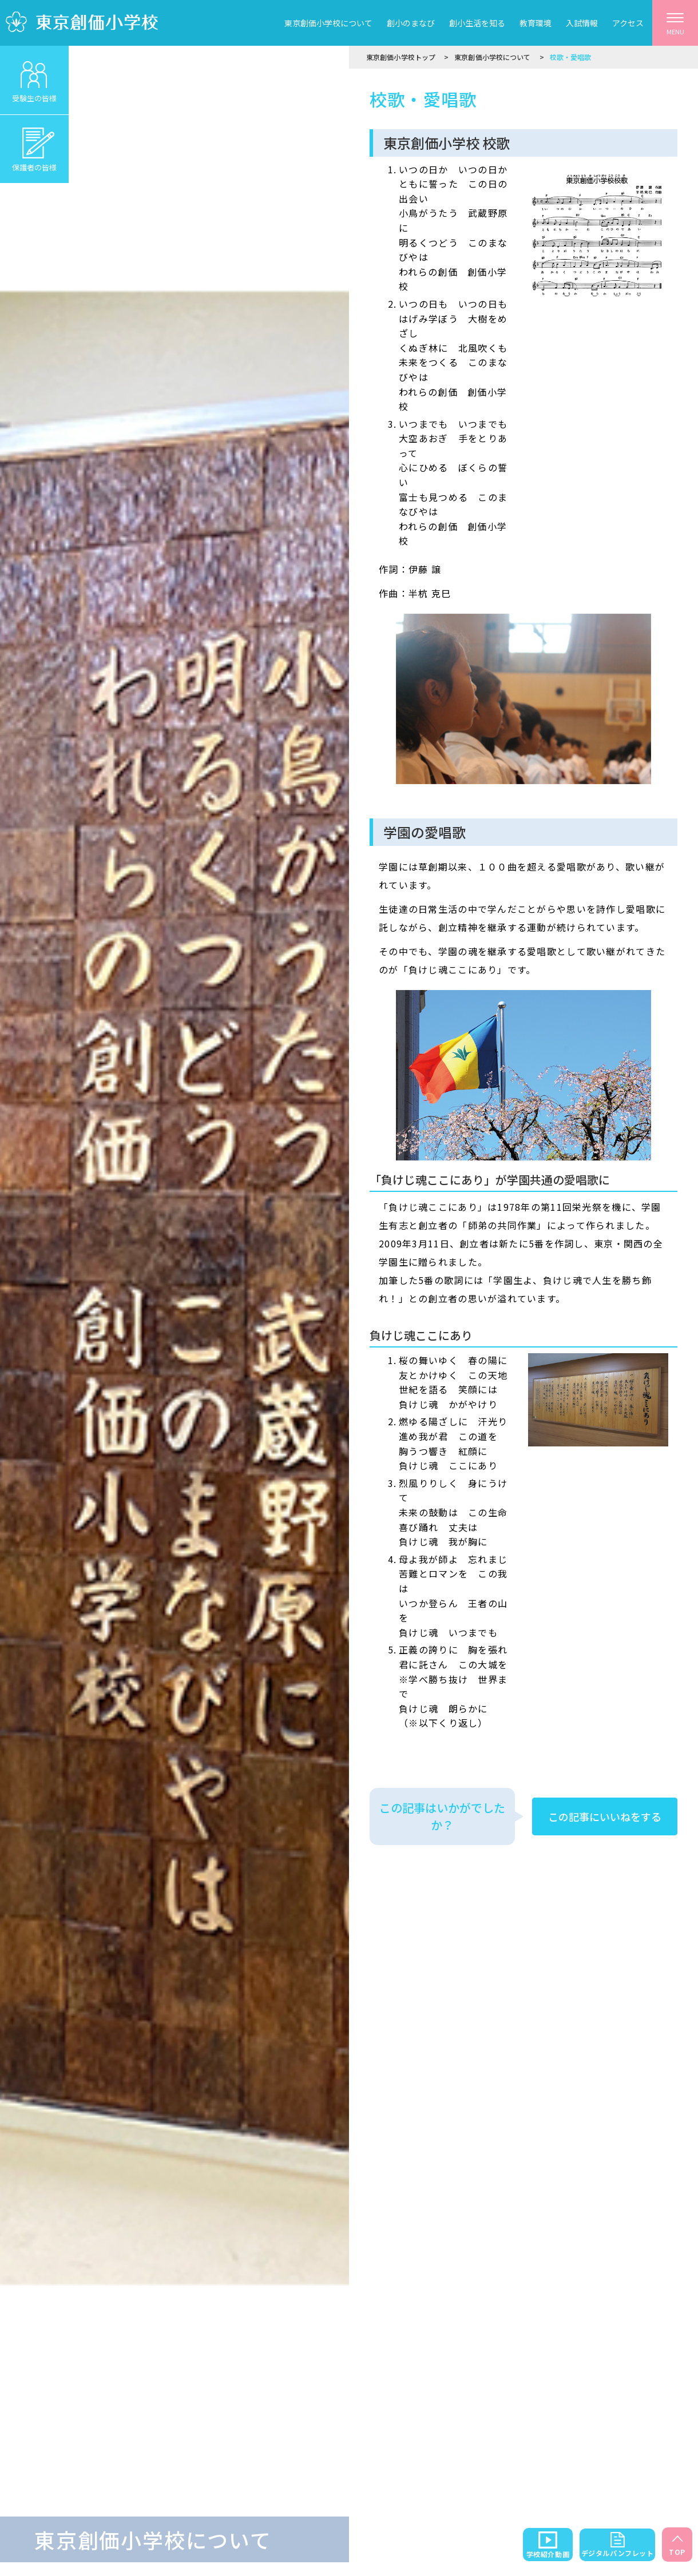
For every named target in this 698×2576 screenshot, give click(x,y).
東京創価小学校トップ (400, 57)
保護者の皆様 (34, 144)
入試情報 (582, 23)
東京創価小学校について (328, 23)
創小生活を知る (477, 23)
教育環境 (535, 23)
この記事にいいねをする (604, 1816)
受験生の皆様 (34, 75)
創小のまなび (411, 23)
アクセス (628, 23)
